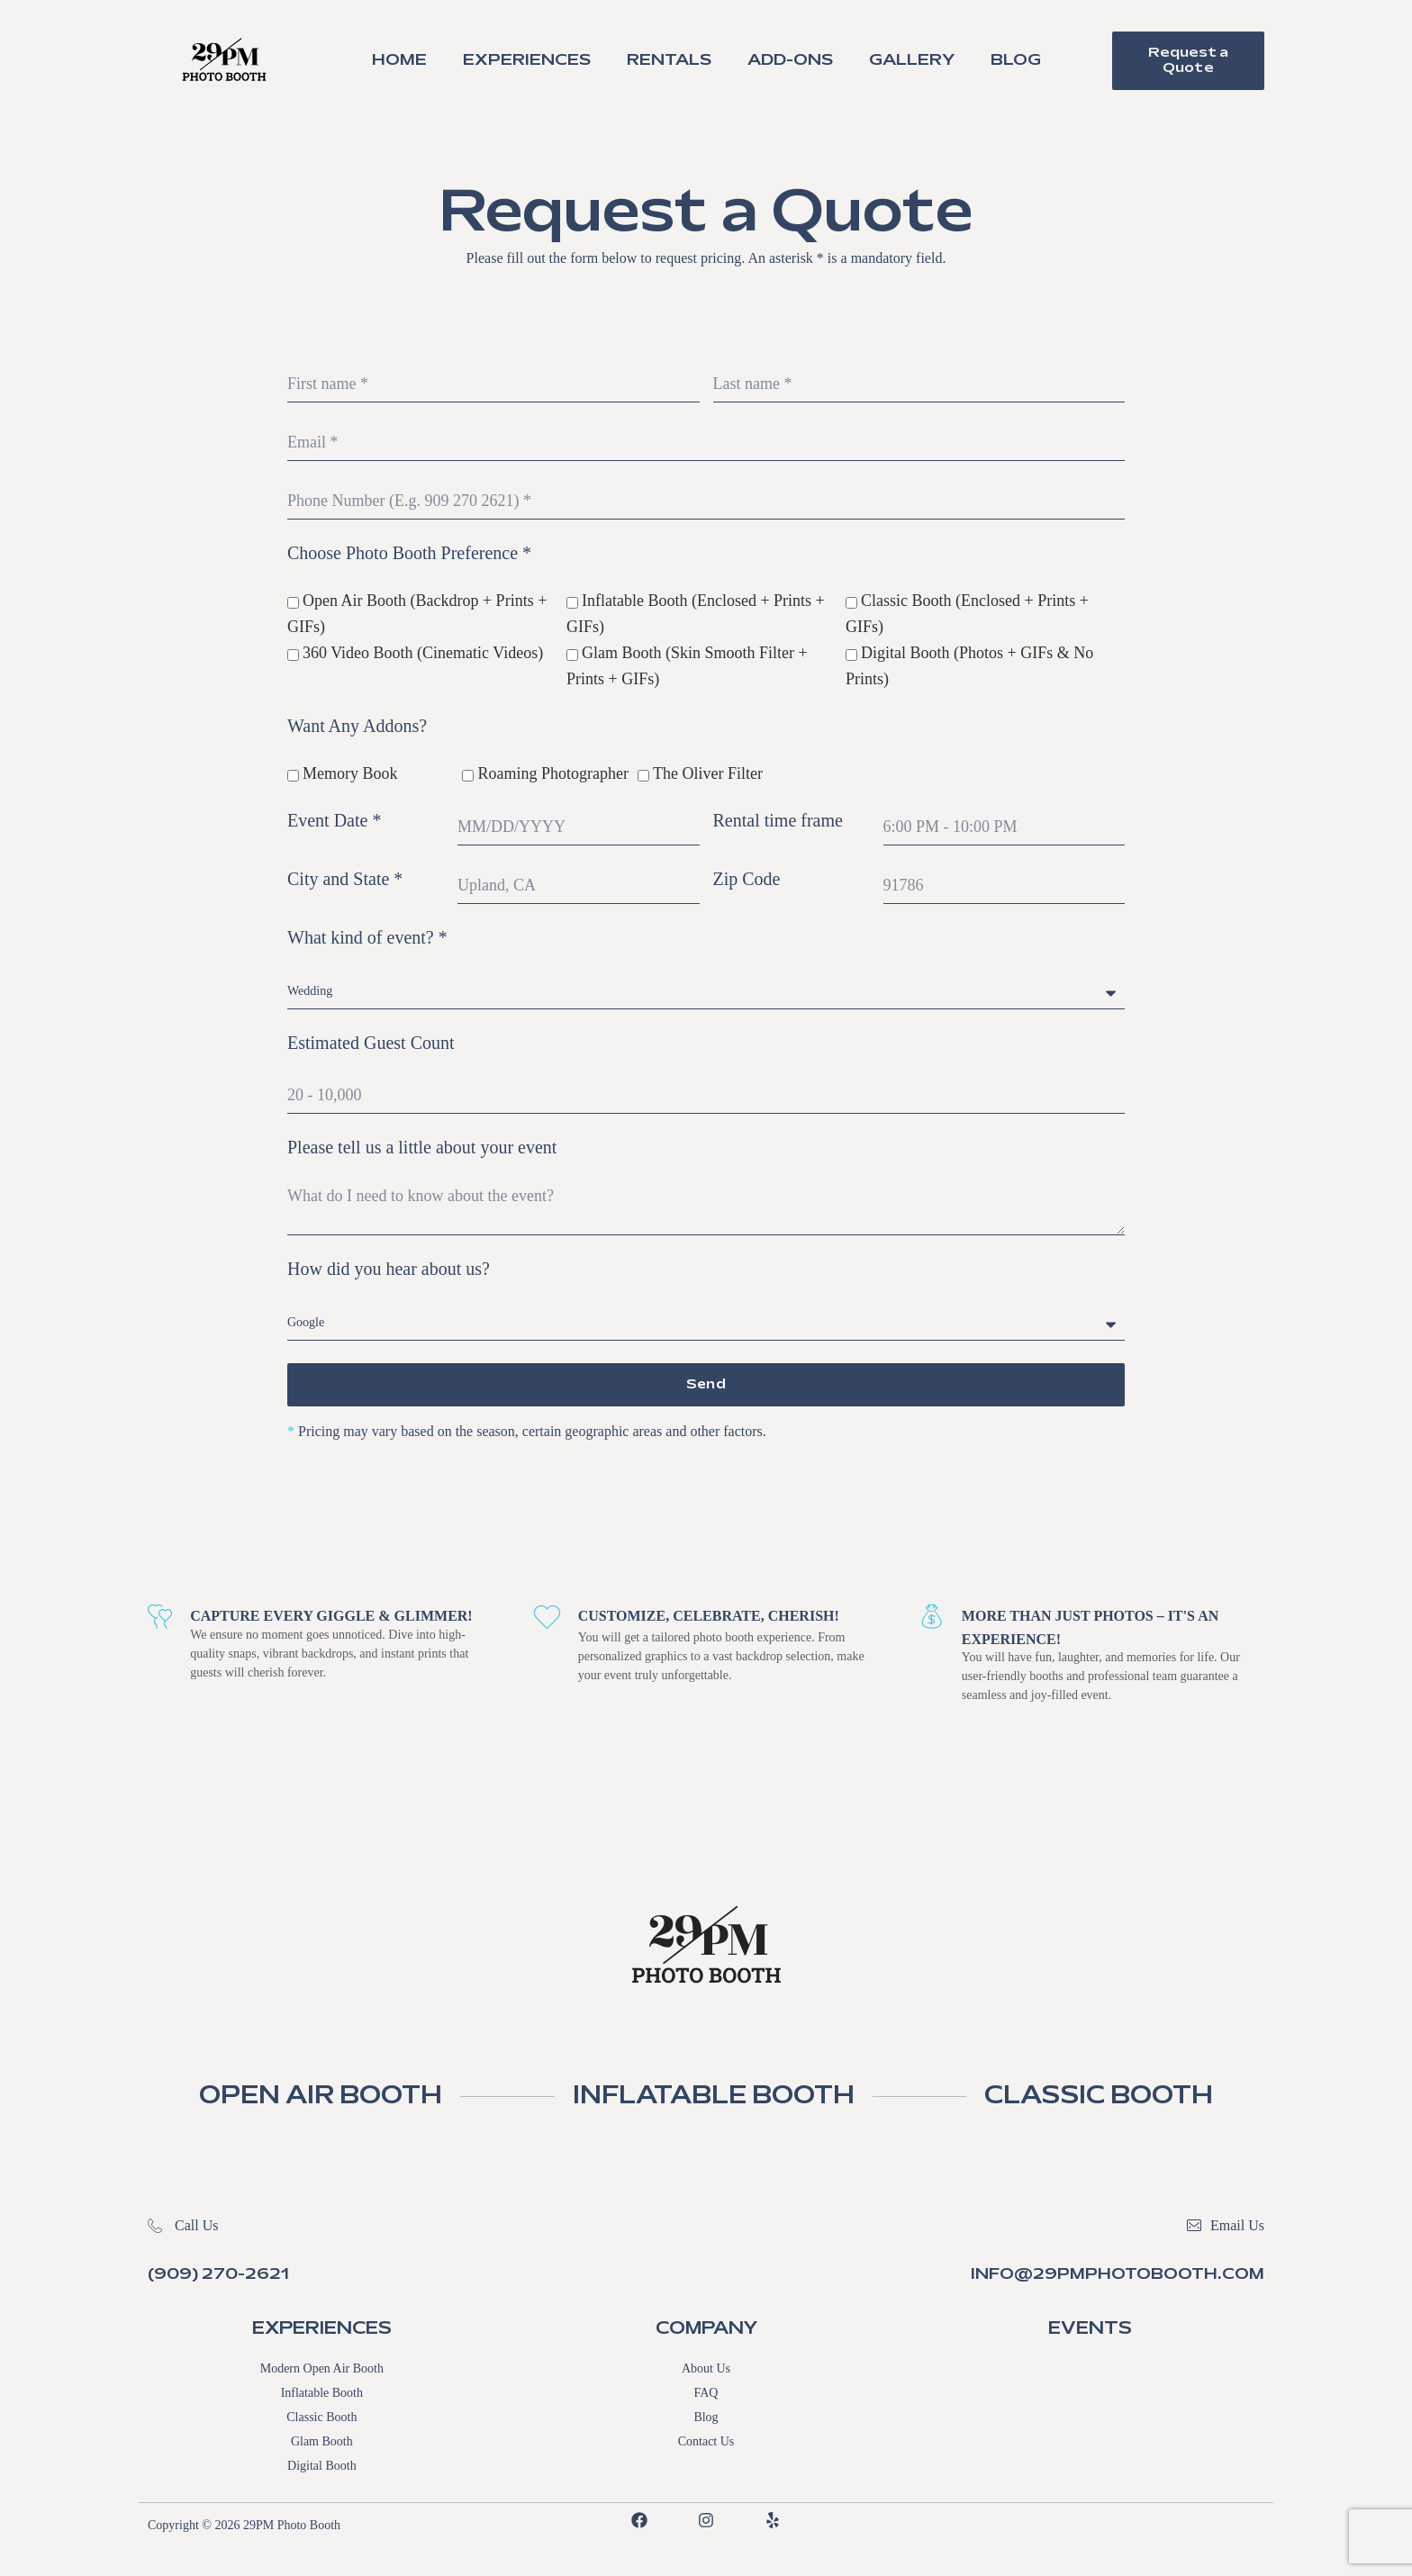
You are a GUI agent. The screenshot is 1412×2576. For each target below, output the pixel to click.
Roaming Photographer (552, 773)
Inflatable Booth (322, 2394)
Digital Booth (322, 2467)
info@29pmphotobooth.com (1117, 2275)
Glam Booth (322, 2443)
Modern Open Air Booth (322, 2370)
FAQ (706, 2394)
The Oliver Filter (708, 773)
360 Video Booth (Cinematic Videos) (423, 653)
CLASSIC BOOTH (1126, 2098)
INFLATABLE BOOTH (715, 2098)
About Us (706, 2370)
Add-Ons (790, 60)
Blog (1016, 60)
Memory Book (350, 773)
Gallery (912, 60)
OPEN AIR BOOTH (294, 2098)
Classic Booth (321, 2419)
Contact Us (706, 2443)
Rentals (669, 60)
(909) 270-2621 (218, 2275)
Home (399, 60)
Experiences (527, 60)
